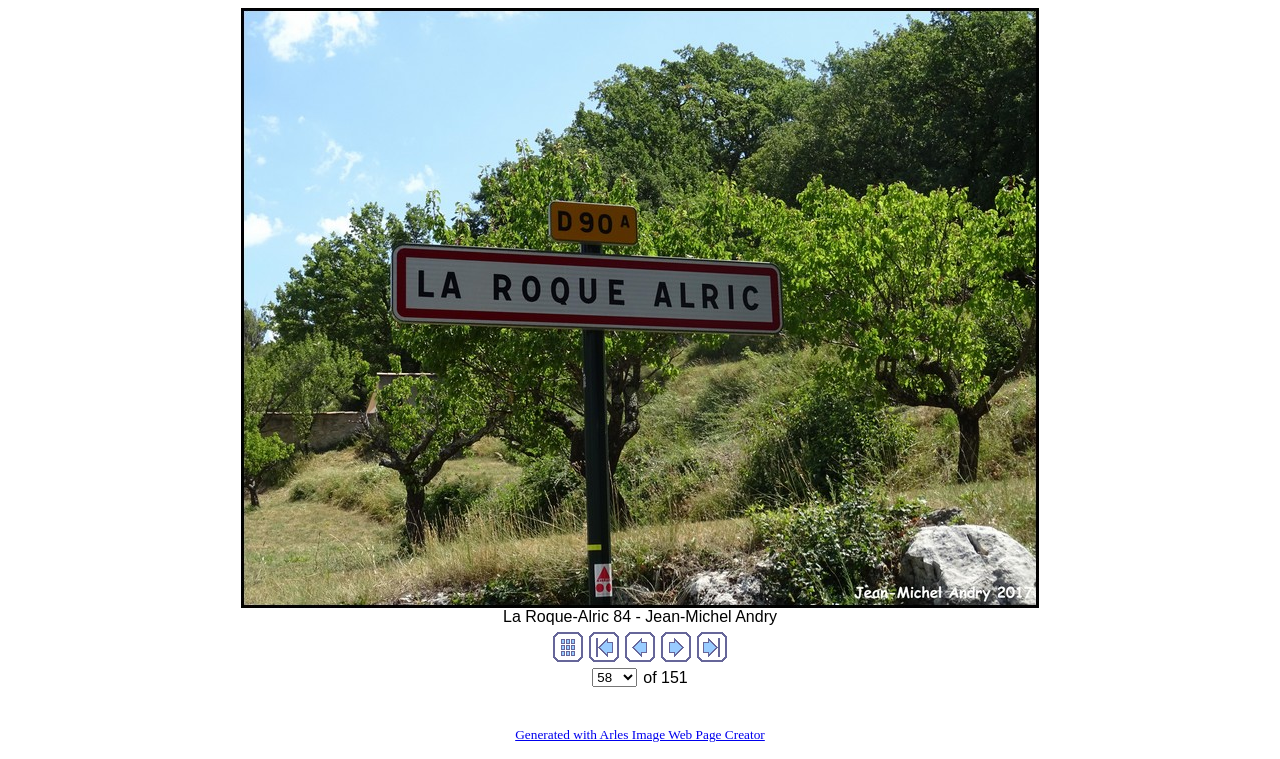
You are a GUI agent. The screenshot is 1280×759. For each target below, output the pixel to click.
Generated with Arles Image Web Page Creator (640, 734)
